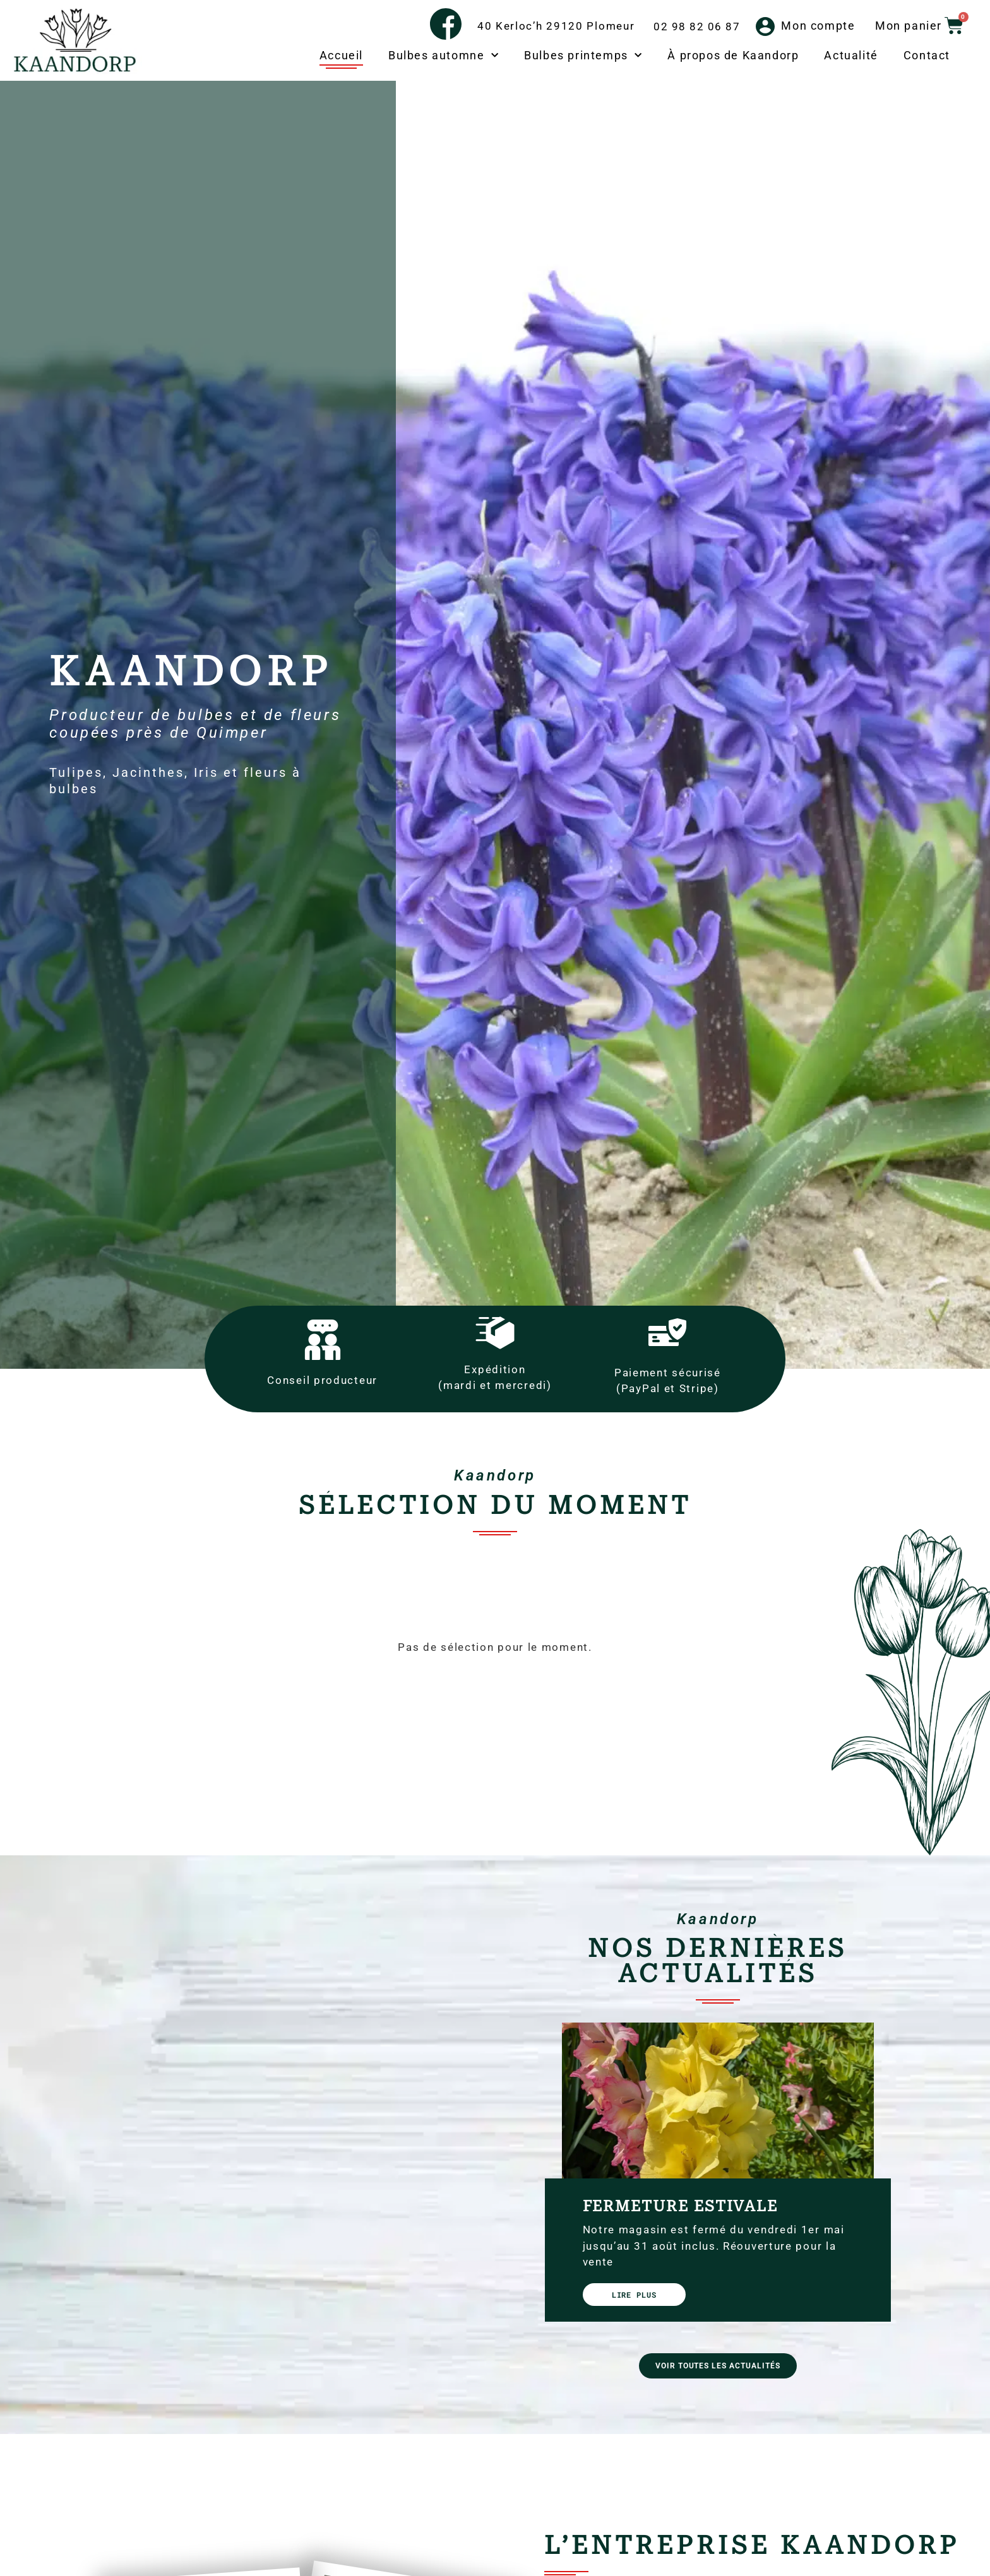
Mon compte (818, 25)
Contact (927, 55)
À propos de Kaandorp (733, 55)
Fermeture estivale (680, 2206)
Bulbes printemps (583, 56)
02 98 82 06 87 (696, 26)
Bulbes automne (443, 56)
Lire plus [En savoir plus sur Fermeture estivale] (634, 2294)
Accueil (341, 55)
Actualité (851, 55)
